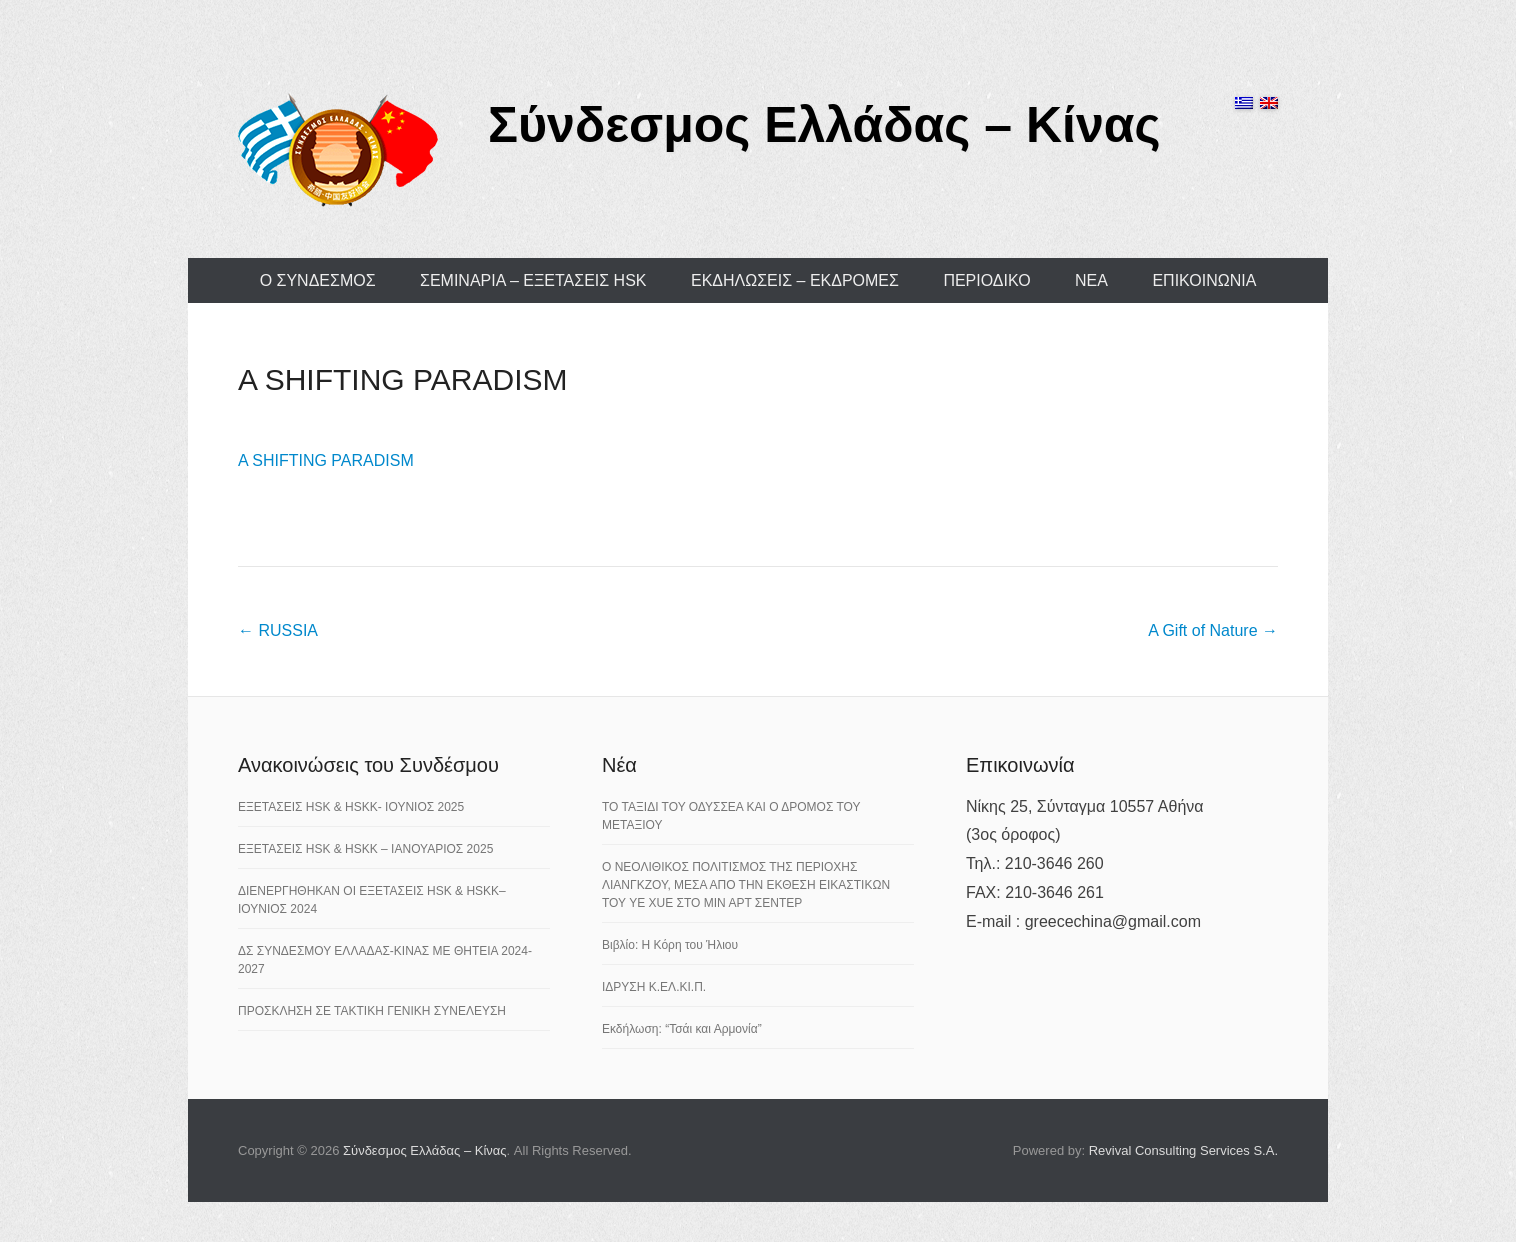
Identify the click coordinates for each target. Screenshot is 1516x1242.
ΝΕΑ (1091, 280)
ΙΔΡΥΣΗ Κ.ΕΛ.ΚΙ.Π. (654, 987)
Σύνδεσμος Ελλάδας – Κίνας (824, 125)
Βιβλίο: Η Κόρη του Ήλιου (670, 945)
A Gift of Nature (1213, 630)
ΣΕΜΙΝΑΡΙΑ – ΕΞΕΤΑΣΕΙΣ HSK (533, 280)
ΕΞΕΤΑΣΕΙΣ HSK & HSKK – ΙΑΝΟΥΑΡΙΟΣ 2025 (365, 849)
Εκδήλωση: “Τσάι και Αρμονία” (682, 1029)
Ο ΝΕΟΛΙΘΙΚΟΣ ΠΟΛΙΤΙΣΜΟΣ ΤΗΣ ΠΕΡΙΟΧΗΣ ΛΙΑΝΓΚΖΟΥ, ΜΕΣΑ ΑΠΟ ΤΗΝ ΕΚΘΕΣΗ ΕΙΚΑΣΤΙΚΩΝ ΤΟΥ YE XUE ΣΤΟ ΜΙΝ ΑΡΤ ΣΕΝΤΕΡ (746, 885)
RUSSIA (278, 630)
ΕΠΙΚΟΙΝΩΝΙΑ (1204, 280)
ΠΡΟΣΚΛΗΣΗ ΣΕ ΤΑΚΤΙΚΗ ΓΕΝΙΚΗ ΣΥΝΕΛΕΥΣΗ (372, 1011)
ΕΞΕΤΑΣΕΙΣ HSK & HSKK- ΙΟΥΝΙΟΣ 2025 (351, 807)
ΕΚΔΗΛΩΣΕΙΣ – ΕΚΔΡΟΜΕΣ (795, 280)
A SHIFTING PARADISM (403, 379)
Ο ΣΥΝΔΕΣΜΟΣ (318, 280)
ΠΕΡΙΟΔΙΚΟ (986, 280)
